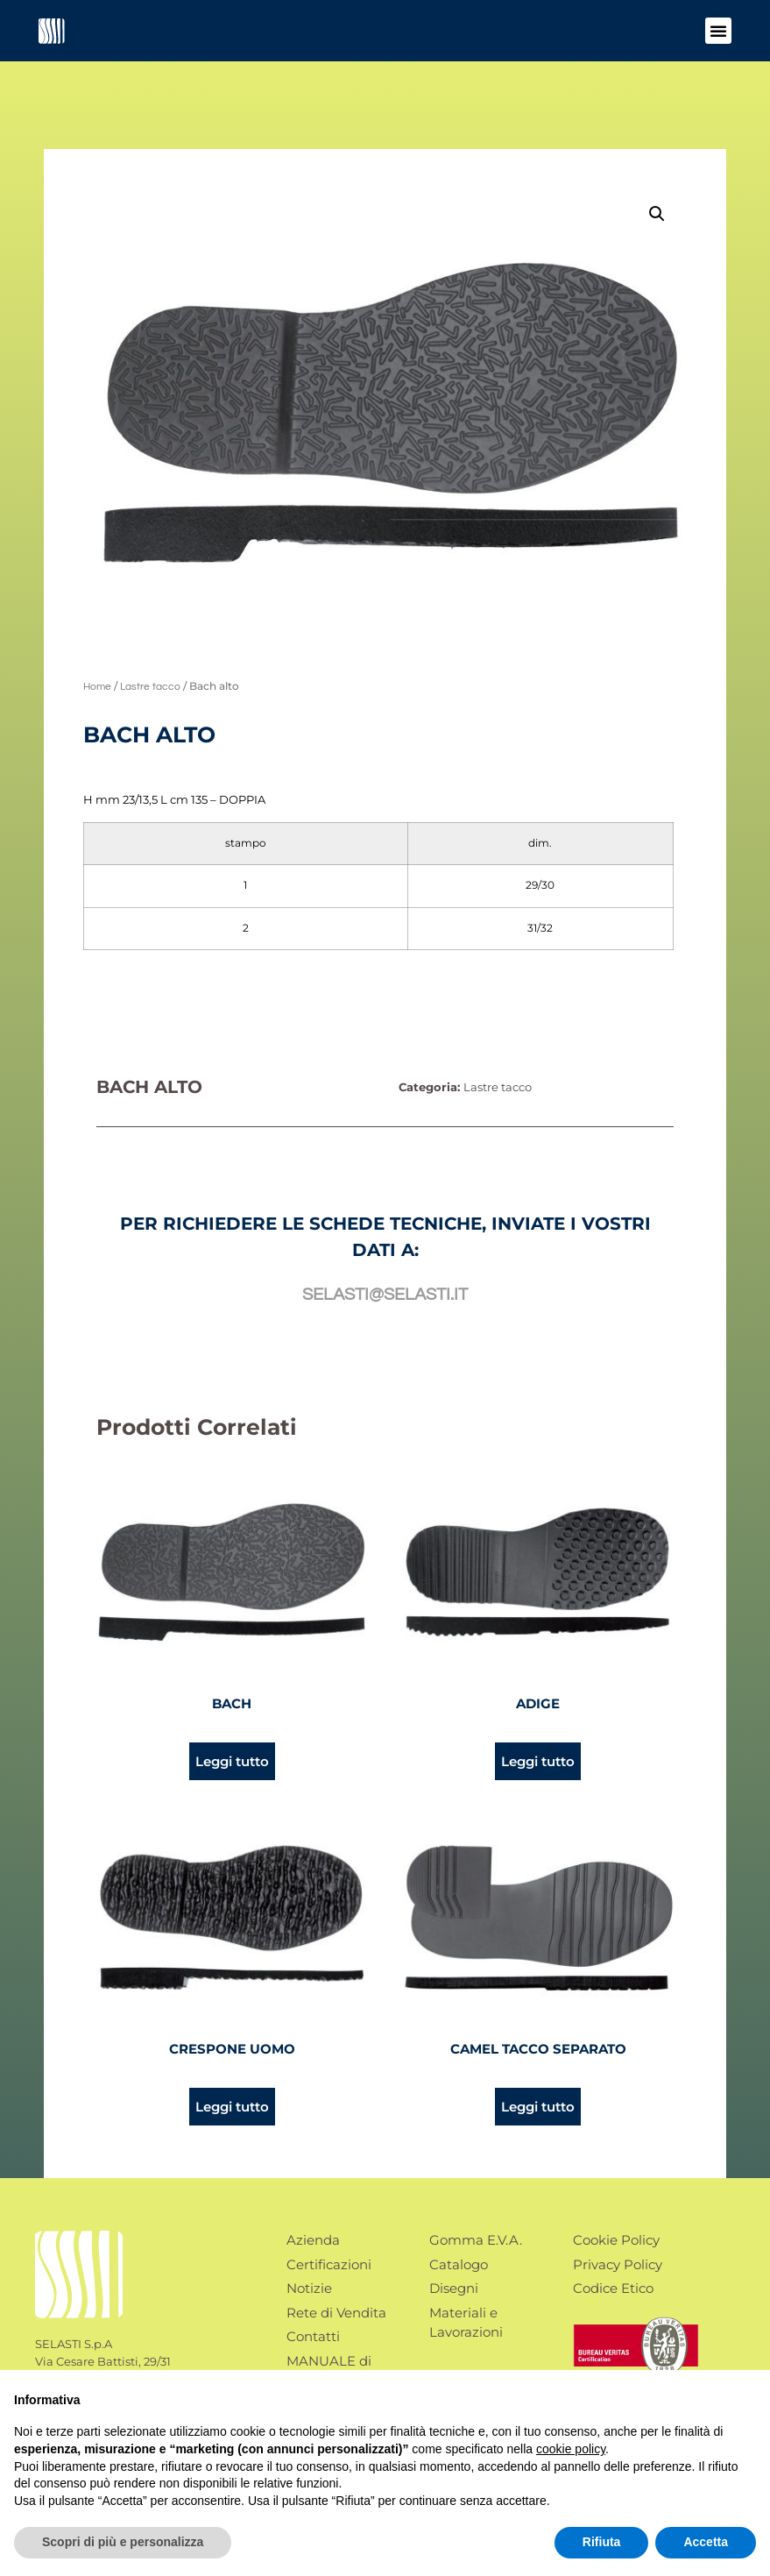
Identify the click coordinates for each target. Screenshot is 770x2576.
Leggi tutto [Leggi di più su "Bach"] (232, 1761)
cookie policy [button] (570, 2449)
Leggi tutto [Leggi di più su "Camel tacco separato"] (538, 2106)
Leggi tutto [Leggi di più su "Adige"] (538, 1761)
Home (97, 686)
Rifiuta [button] (602, 2542)
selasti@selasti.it (385, 1294)
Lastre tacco (150, 686)
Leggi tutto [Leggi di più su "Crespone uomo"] (232, 2106)
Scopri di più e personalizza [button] (122, 2542)
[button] (718, 31)
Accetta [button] (705, 2542)
